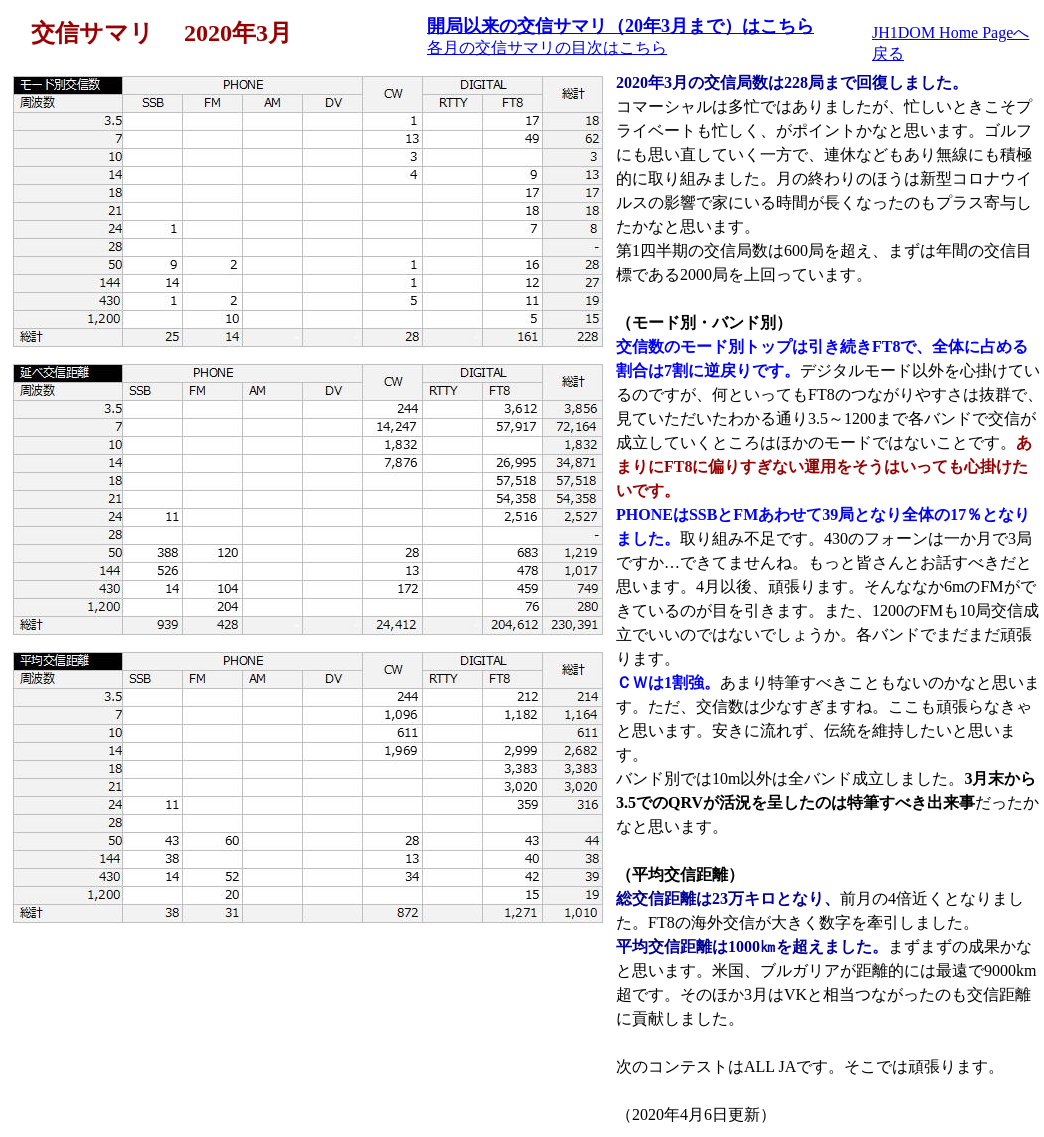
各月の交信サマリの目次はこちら (547, 47)
